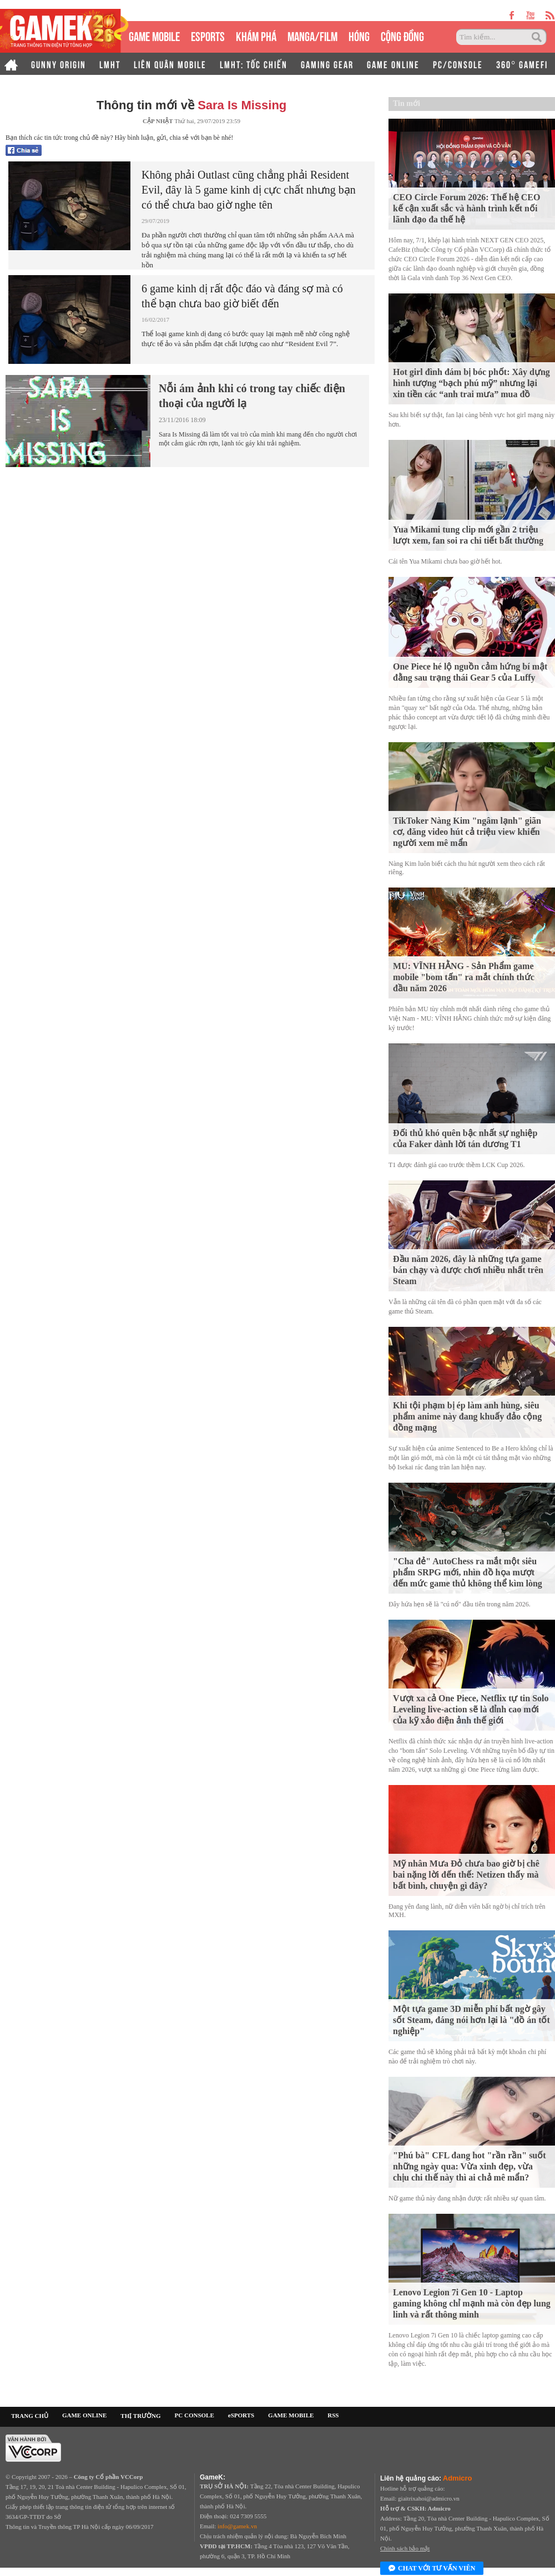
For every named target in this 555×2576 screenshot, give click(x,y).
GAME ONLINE (393, 64)
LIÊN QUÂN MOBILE (170, 64)
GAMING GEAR (327, 64)
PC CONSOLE (194, 2415)
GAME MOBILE (154, 35)
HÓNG (359, 35)
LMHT (109, 64)
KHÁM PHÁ (256, 35)
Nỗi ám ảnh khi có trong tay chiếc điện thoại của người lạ (252, 395)
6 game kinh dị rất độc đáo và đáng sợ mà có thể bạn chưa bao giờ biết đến (242, 296)
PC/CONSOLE (458, 64)
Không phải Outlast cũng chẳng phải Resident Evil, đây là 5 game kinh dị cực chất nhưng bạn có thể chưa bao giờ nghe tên (249, 190)
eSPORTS (208, 35)
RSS (333, 2415)
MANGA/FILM (312, 35)
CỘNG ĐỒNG (402, 35)
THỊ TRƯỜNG (140, 2415)
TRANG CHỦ (29, 2415)
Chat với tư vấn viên (432, 2569)
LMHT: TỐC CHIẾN (253, 64)
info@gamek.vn (237, 2526)
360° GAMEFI (522, 64)
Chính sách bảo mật (405, 2548)
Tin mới (406, 103)
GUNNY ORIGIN (58, 64)
